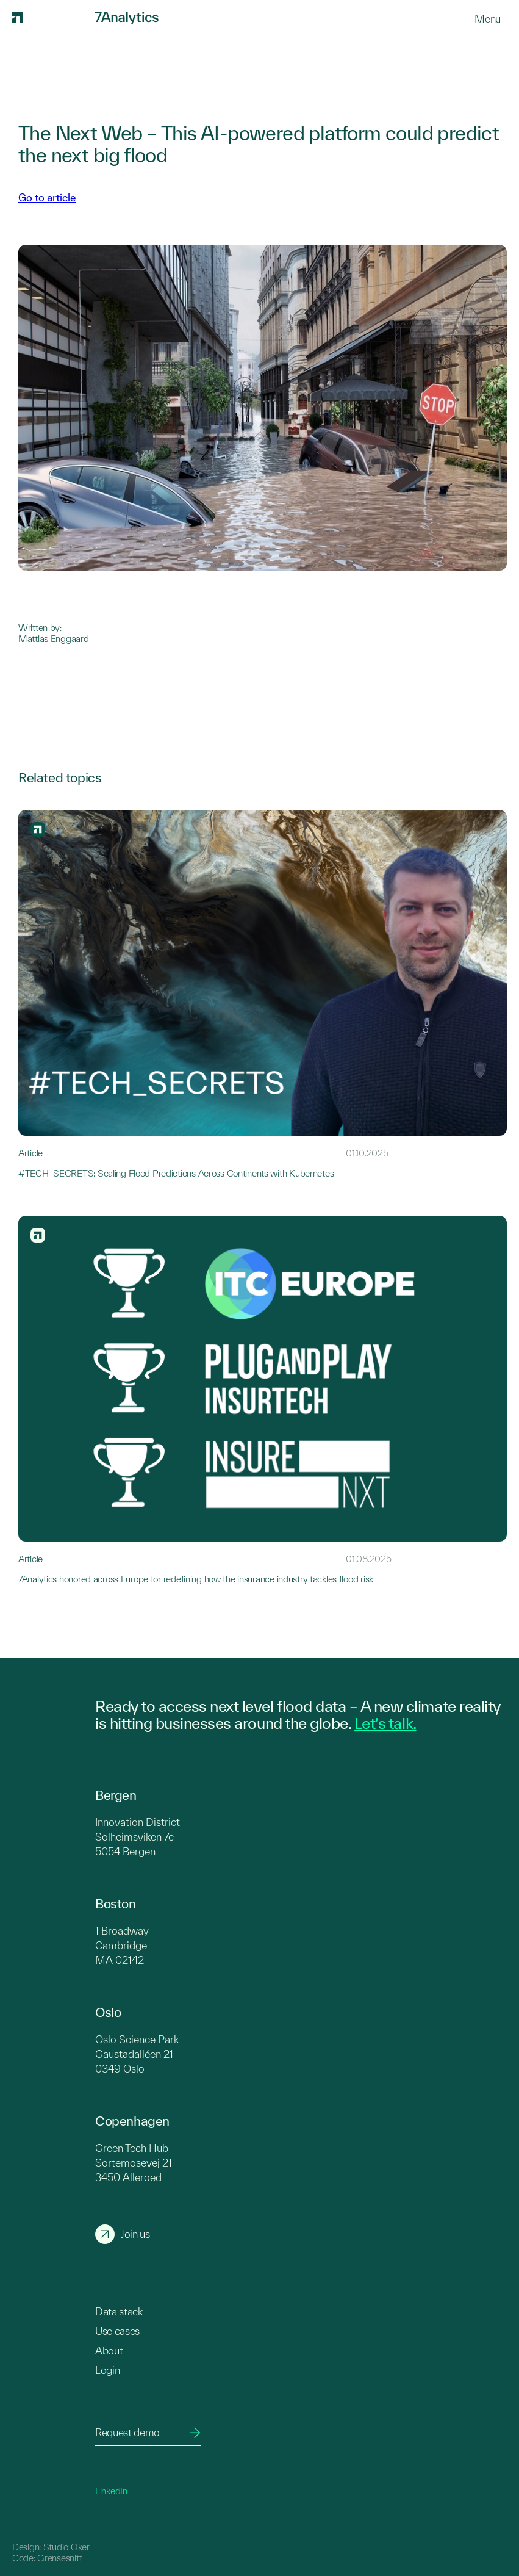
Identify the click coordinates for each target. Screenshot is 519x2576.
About (109, 2350)
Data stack (119, 2311)
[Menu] (487, 19)
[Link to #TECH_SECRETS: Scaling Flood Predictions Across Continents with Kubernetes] (262, 994)
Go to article (47, 197)
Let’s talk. (385, 1723)
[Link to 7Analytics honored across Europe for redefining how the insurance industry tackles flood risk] (262, 1400)
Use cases (117, 2331)
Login (107, 2370)
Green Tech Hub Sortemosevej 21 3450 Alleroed (133, 2162)
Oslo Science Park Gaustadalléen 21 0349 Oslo (137, 2053)
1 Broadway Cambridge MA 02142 (122, 1945)
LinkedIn (111, 2491)
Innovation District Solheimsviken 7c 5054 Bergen (137, 1836)
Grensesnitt (59, 2558)
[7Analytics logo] (52, 18)
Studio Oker (66, 2547)
